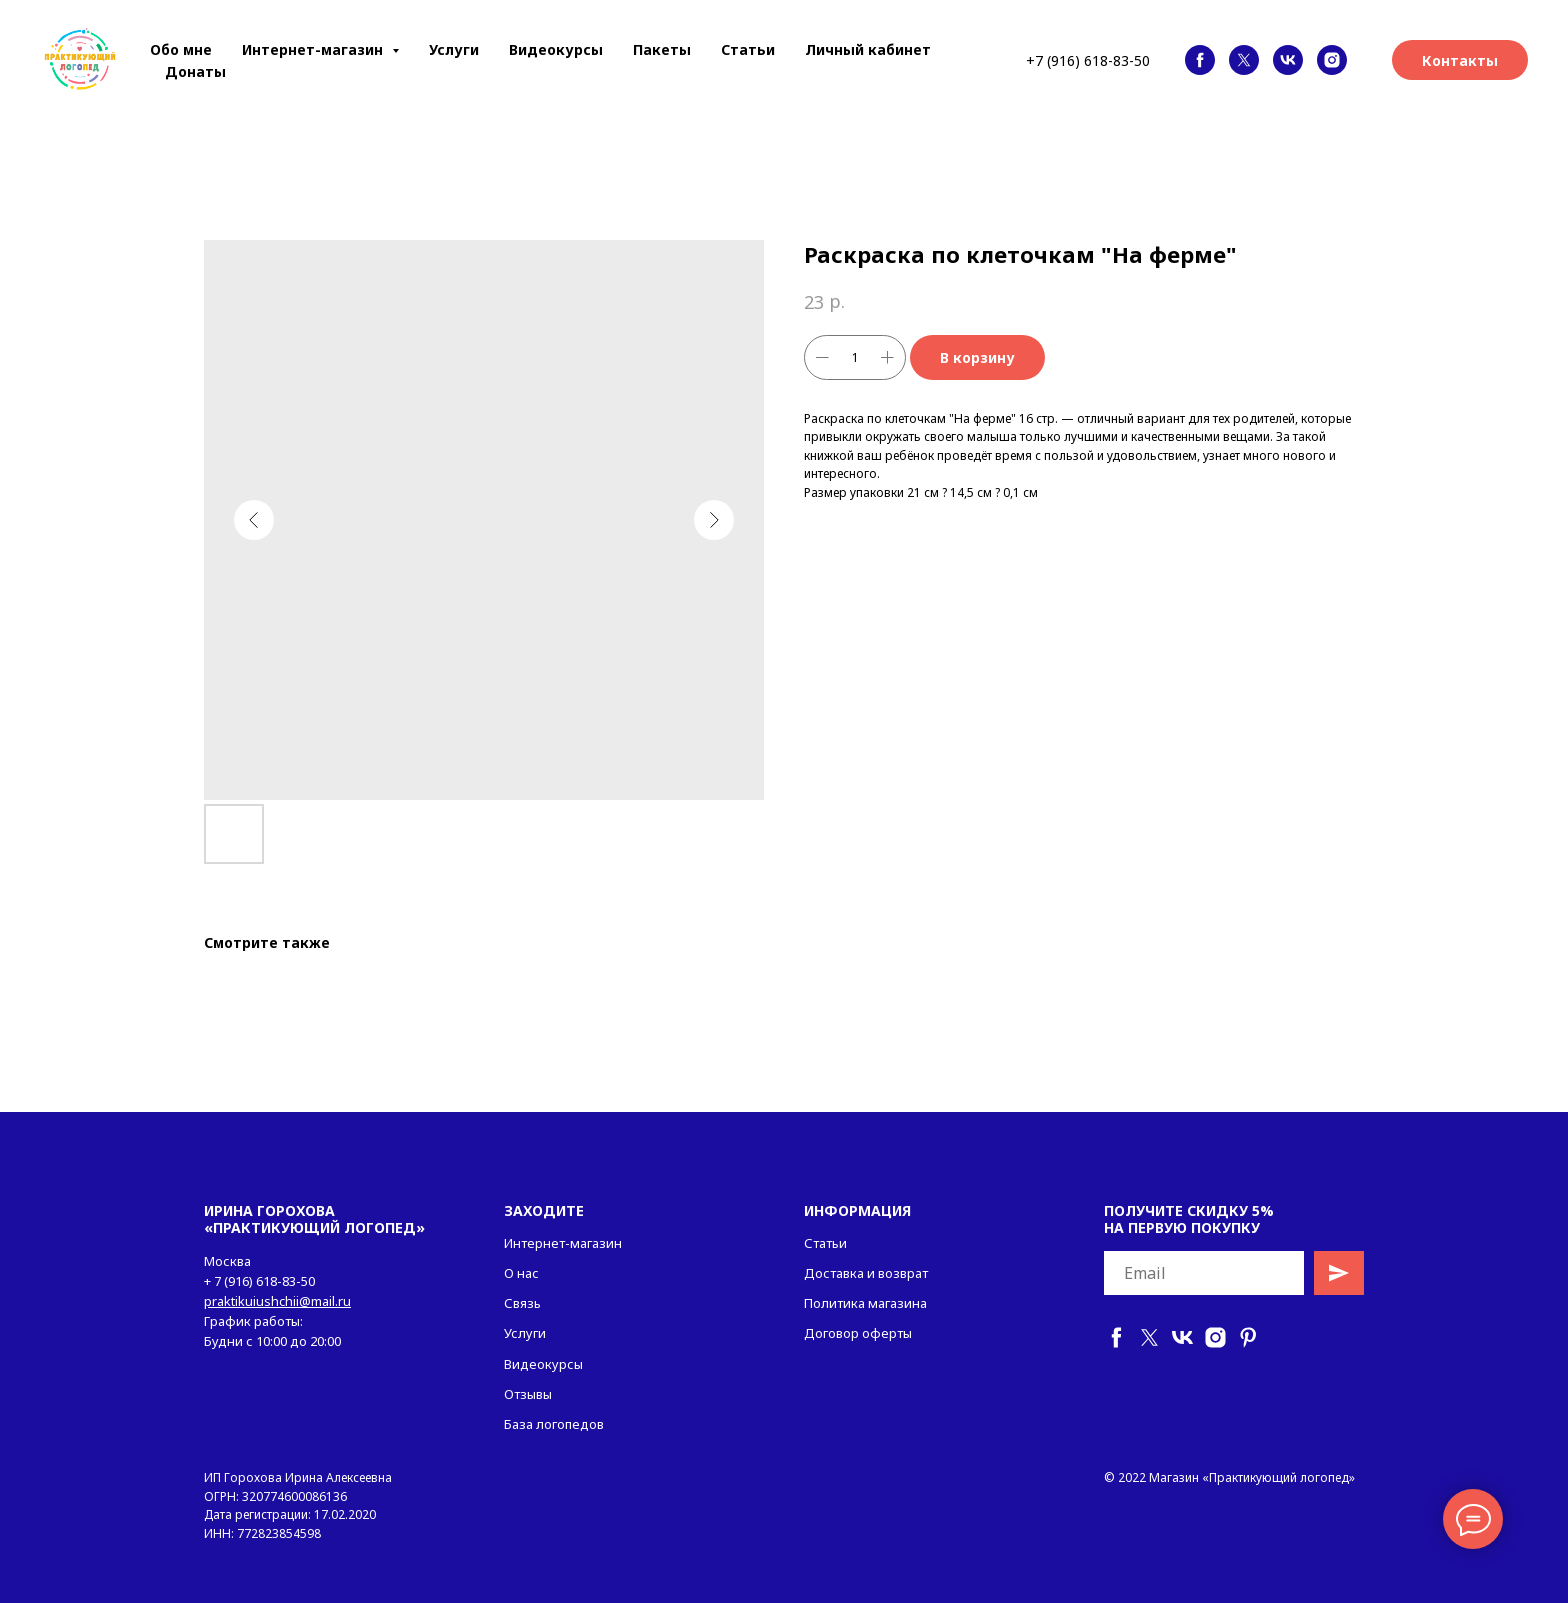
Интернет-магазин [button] (314, 49)
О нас (521, 1273)
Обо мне (181, 49)
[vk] (1288, 60)
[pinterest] (1248, 1337)
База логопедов (554, 1424)
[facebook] (1200, 60)
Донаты (195, 71)
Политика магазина (865, 1303)
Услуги (454, 49)
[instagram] (1332, 60)
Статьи (748, 49)
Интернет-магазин (563, 1243)
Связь (522, 1303)
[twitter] (1244, 60)
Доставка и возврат (866, 1273)
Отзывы (528, 1394)
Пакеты (662, 49)
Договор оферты (858, 1333)
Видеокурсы (556, 49)
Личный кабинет (868, 49)
